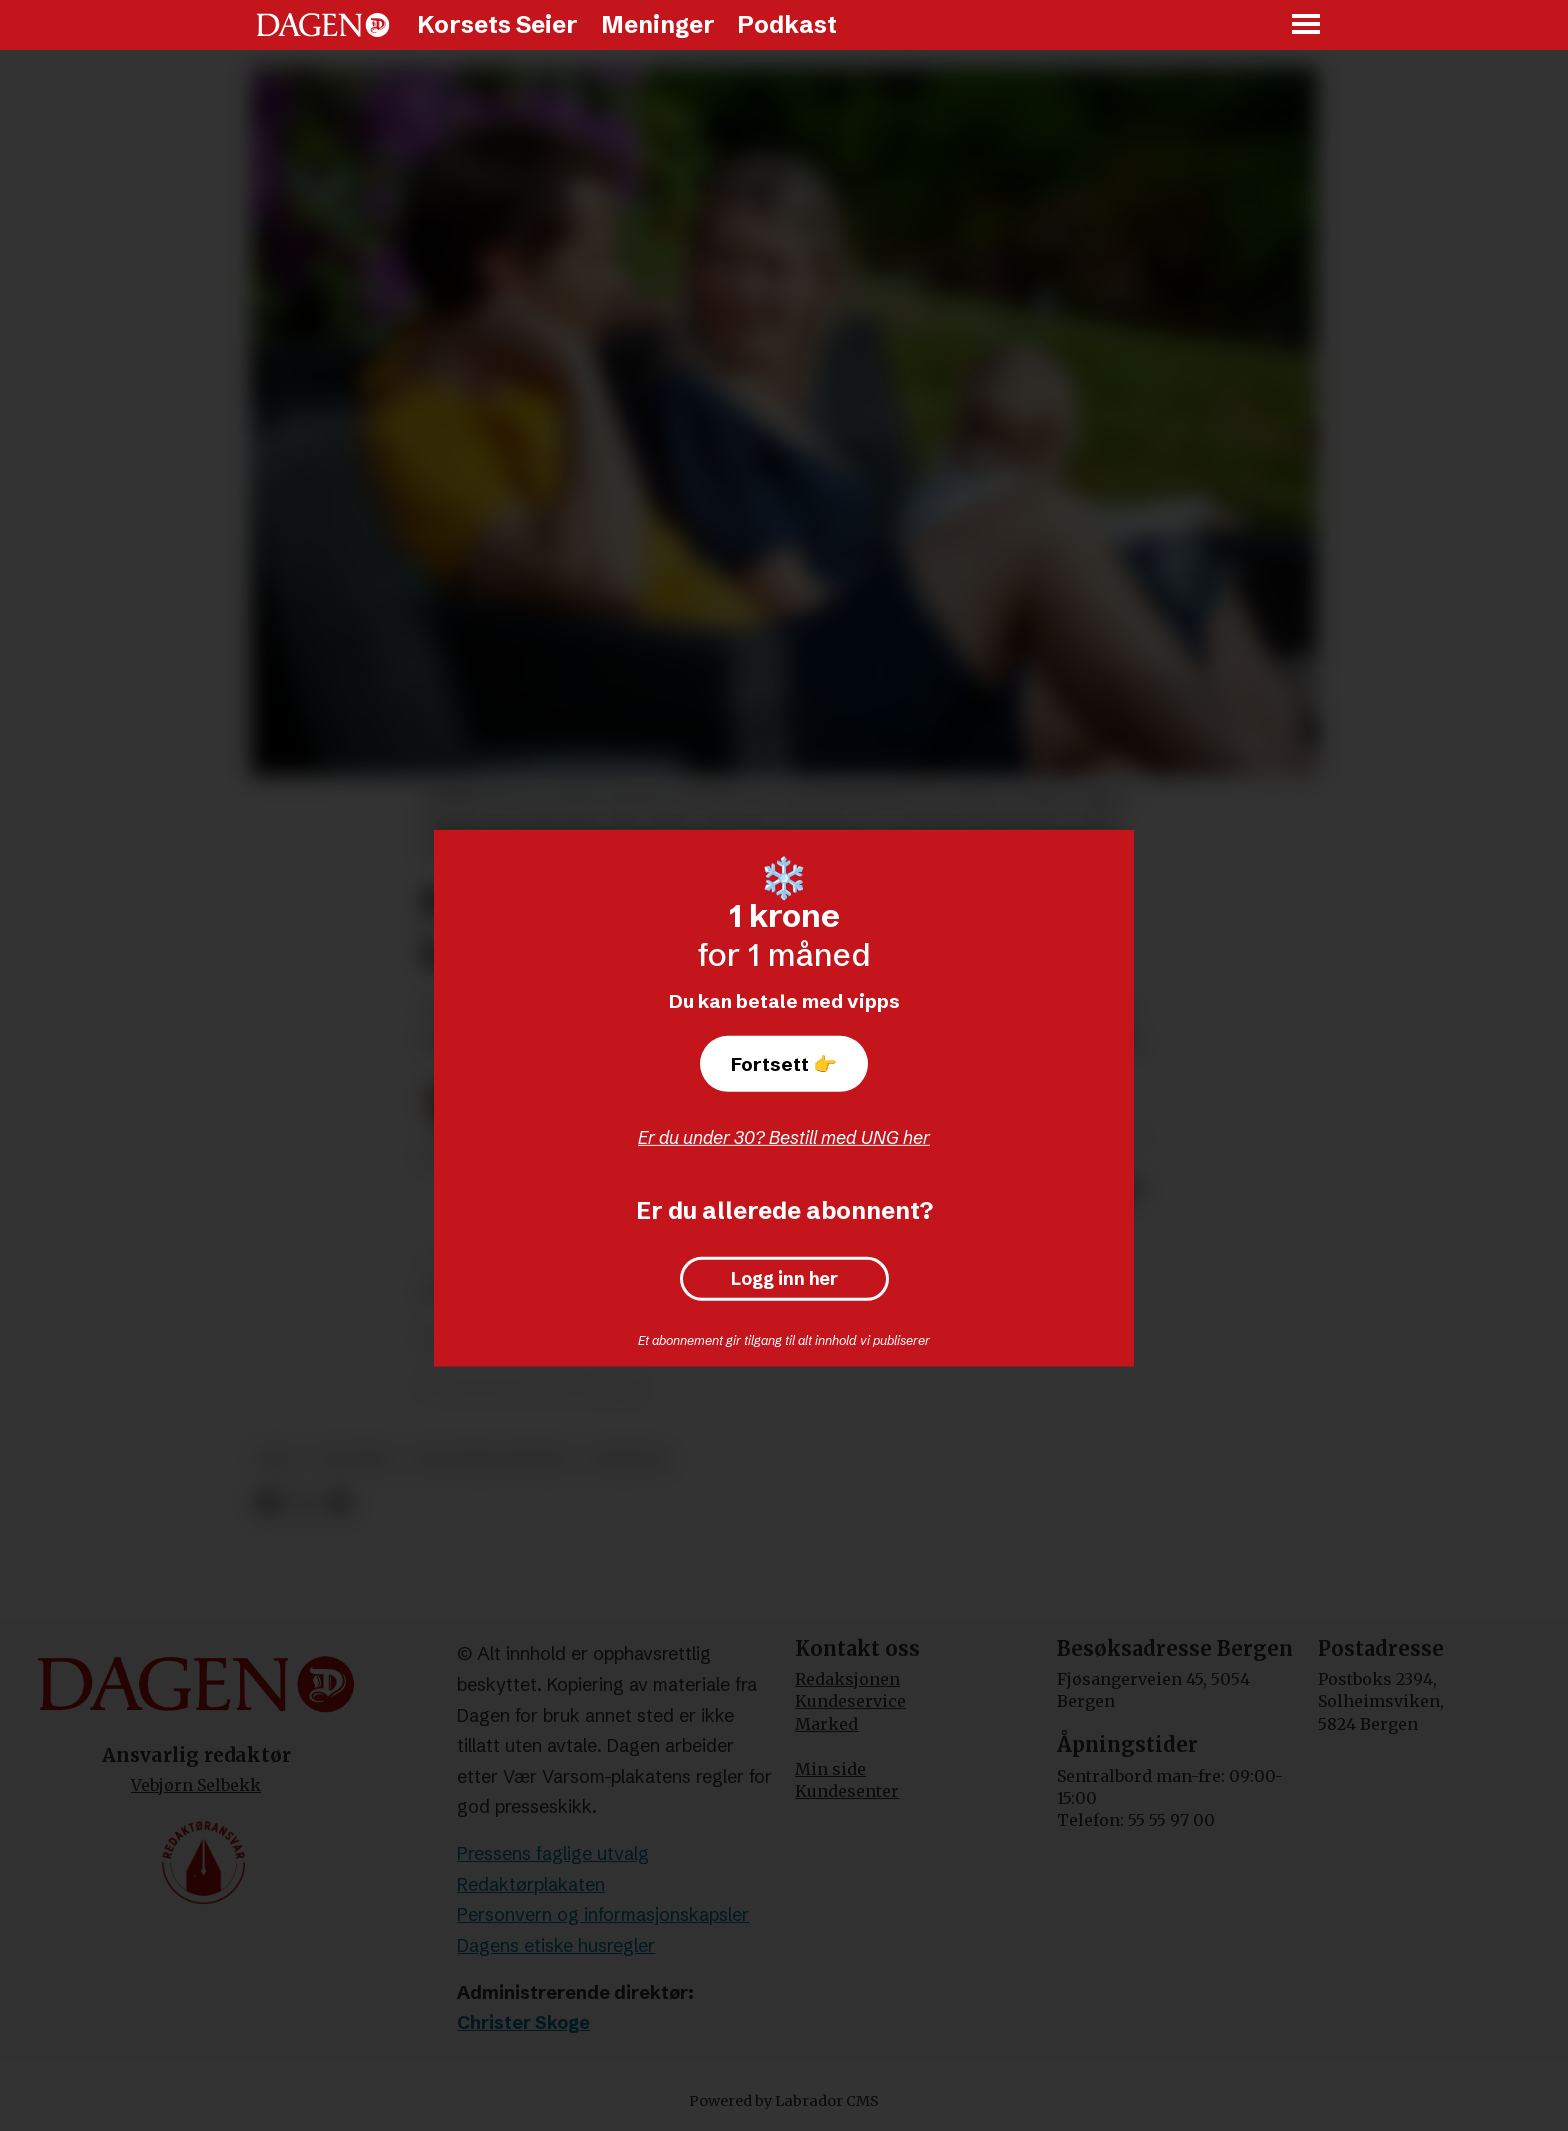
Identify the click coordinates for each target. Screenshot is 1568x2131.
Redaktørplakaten (531, 1884)
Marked (826, 1724)
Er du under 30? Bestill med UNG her (784, 1137)
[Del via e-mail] (338, 1503)
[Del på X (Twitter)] (303, 1503)
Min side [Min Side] (830, 1769)
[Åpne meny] (1307, 25)
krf (277, 1459)
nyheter (627, 1459)
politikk (353, 1459)
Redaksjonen (847, 1679)
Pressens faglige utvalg (553, 1853)
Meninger (658, 24)
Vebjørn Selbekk (196, 1785)
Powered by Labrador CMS (784, 2101)
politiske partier (491, 1459)
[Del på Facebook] (267, 1503)
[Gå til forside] (323, 25)
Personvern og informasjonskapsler (603, 1914)
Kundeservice (850, 1701)
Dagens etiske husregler (556, 1945)
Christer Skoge (523, 2022)
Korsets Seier (497, 24)
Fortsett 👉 (784, 1064)
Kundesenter (847, 1791)
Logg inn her (784, 1279)
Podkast (787, 24)
